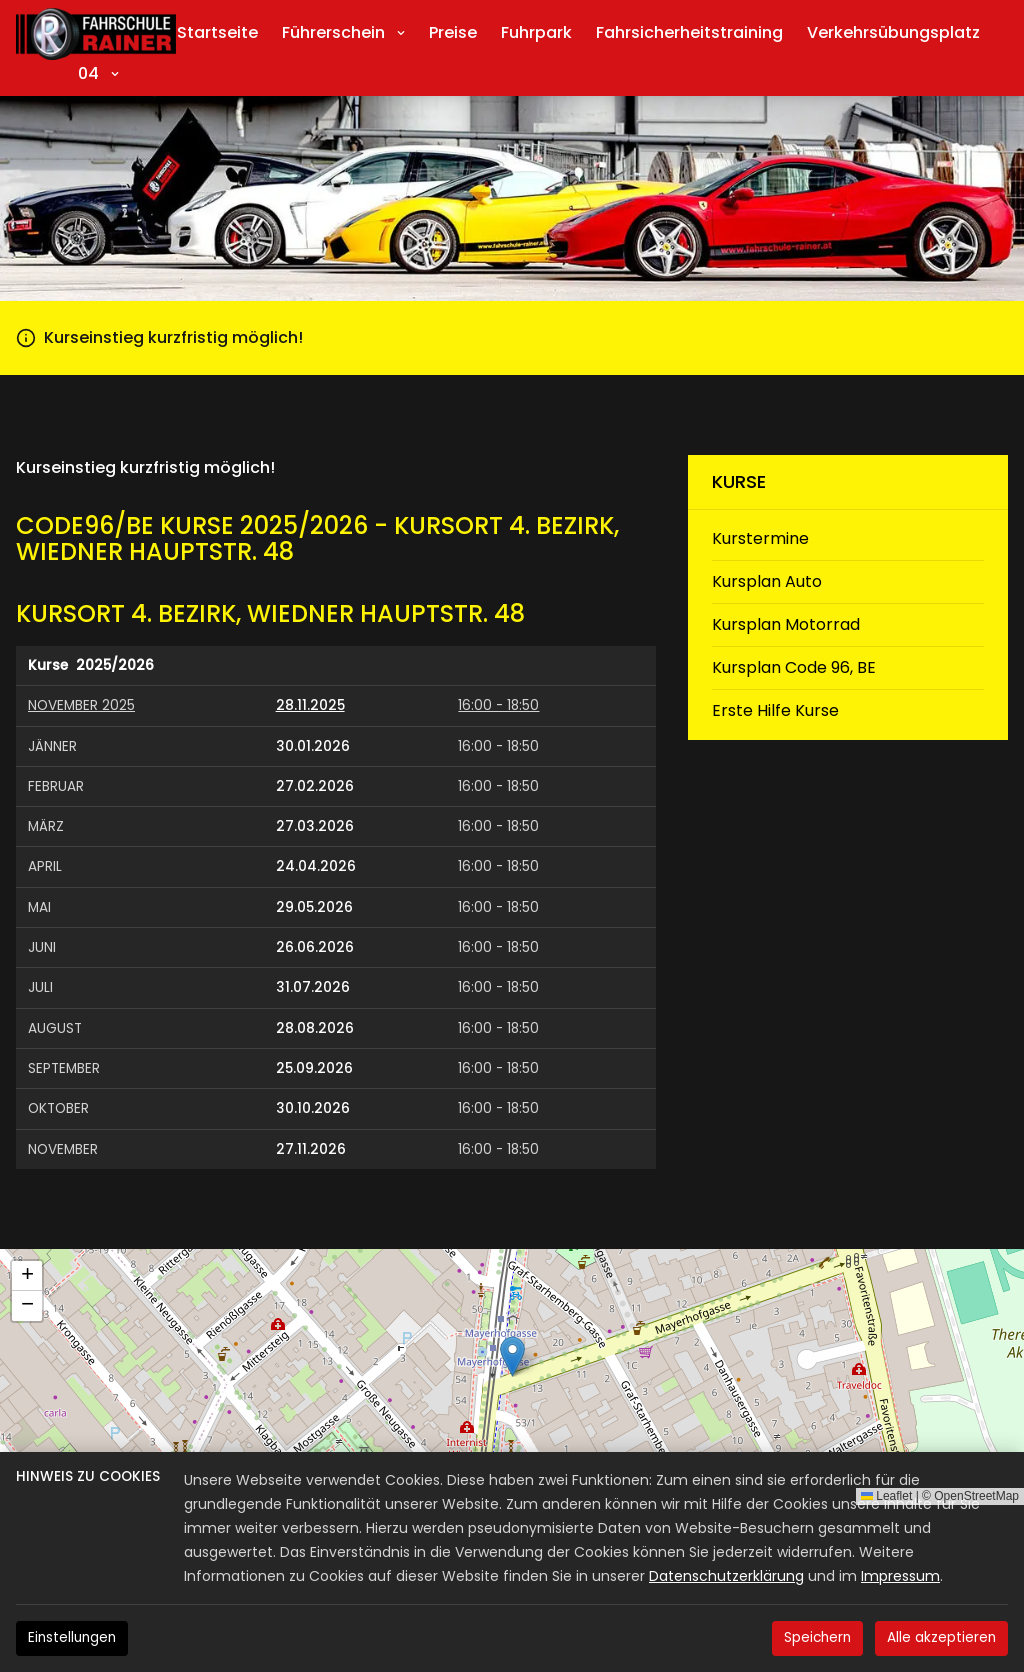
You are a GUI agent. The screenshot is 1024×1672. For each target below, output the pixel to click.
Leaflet (886, 1496)
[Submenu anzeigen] (401, 33)
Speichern (817, 1637)
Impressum (900, 1576)
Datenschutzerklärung (726, 1576)
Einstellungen (72, 1637)
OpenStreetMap (976, 1496)
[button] (512, 1356)
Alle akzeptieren (941, 1637)
